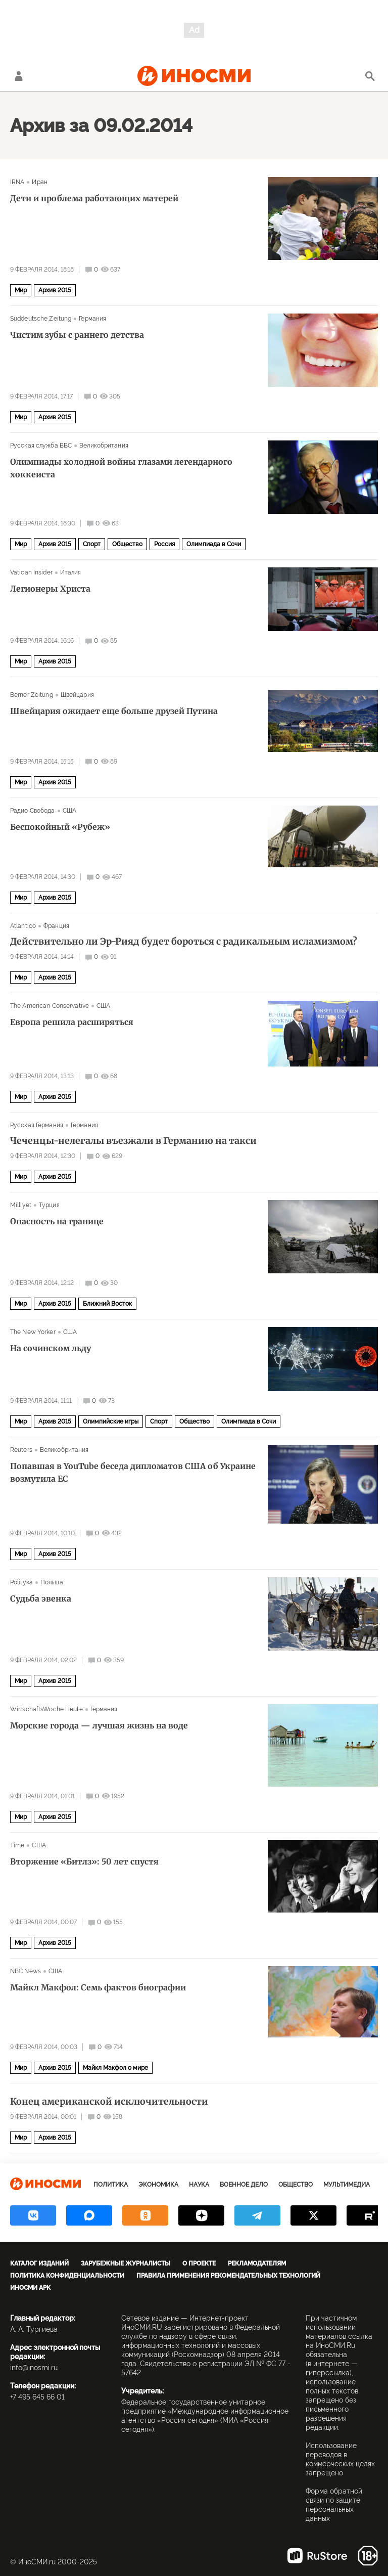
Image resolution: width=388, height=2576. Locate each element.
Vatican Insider (31, 572)
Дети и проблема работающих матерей (94, 198)
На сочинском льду (50, 1348)
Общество (127, 544)
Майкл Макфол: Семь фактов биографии (98, 1987)
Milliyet (20, 1205)
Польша (51, 1582)
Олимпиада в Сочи (213, 544)
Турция (49, 1205)
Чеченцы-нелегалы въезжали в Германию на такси (133, 1140)
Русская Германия (36, 1125)
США (69, 810)
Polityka (21, 1582)
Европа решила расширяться (71, 1022)
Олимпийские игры (110, 1421)
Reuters (21, 1449)
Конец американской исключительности (109, 2101)
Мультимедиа (346, 2185)
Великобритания (103, 445)
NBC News (25, 1971)
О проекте (199, 2263)
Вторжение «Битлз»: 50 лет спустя (84, 1861)
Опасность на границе (57, 1221)
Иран (39, 182)
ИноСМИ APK (30, 2287)
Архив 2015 (54, 290)
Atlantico (23, 925)
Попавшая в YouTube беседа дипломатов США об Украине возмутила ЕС (133, 1472)
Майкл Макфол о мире (115, 2067)
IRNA (17, 182)
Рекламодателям (257, 2263)
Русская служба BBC (41, 445)
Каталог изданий (39, 2263)
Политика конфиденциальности (67, 2275)
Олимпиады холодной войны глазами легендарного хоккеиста (121, 468)
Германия (92, 318)
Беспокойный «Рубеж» (60, 827)
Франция (56, 925)
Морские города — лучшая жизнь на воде (99, 1725)
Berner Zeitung (31, 694)
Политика (110, 2185)
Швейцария (77, 694)
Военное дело (244, 2185)
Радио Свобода (32, 810)
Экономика (158, 2185)
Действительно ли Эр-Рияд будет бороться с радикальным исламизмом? (183, 941)
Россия (164, 544)
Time (17, 1845)
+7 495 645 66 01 (37, 2397)
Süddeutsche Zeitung (40, 318)
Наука (199, 2185)
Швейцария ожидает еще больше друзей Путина (114, 711)
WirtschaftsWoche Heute (46, 1709)
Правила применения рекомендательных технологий (228, 2275)
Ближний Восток (107, 1303)
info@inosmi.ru (34, 2368)
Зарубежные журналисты (125, 2263)
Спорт (92, 544)
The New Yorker (33, 1332)
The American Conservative (49, 1005)
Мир (21, 290)
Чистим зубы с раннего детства (77, 335)
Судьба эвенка (40, 1598)
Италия (70, 572)
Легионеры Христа (50, 589)
